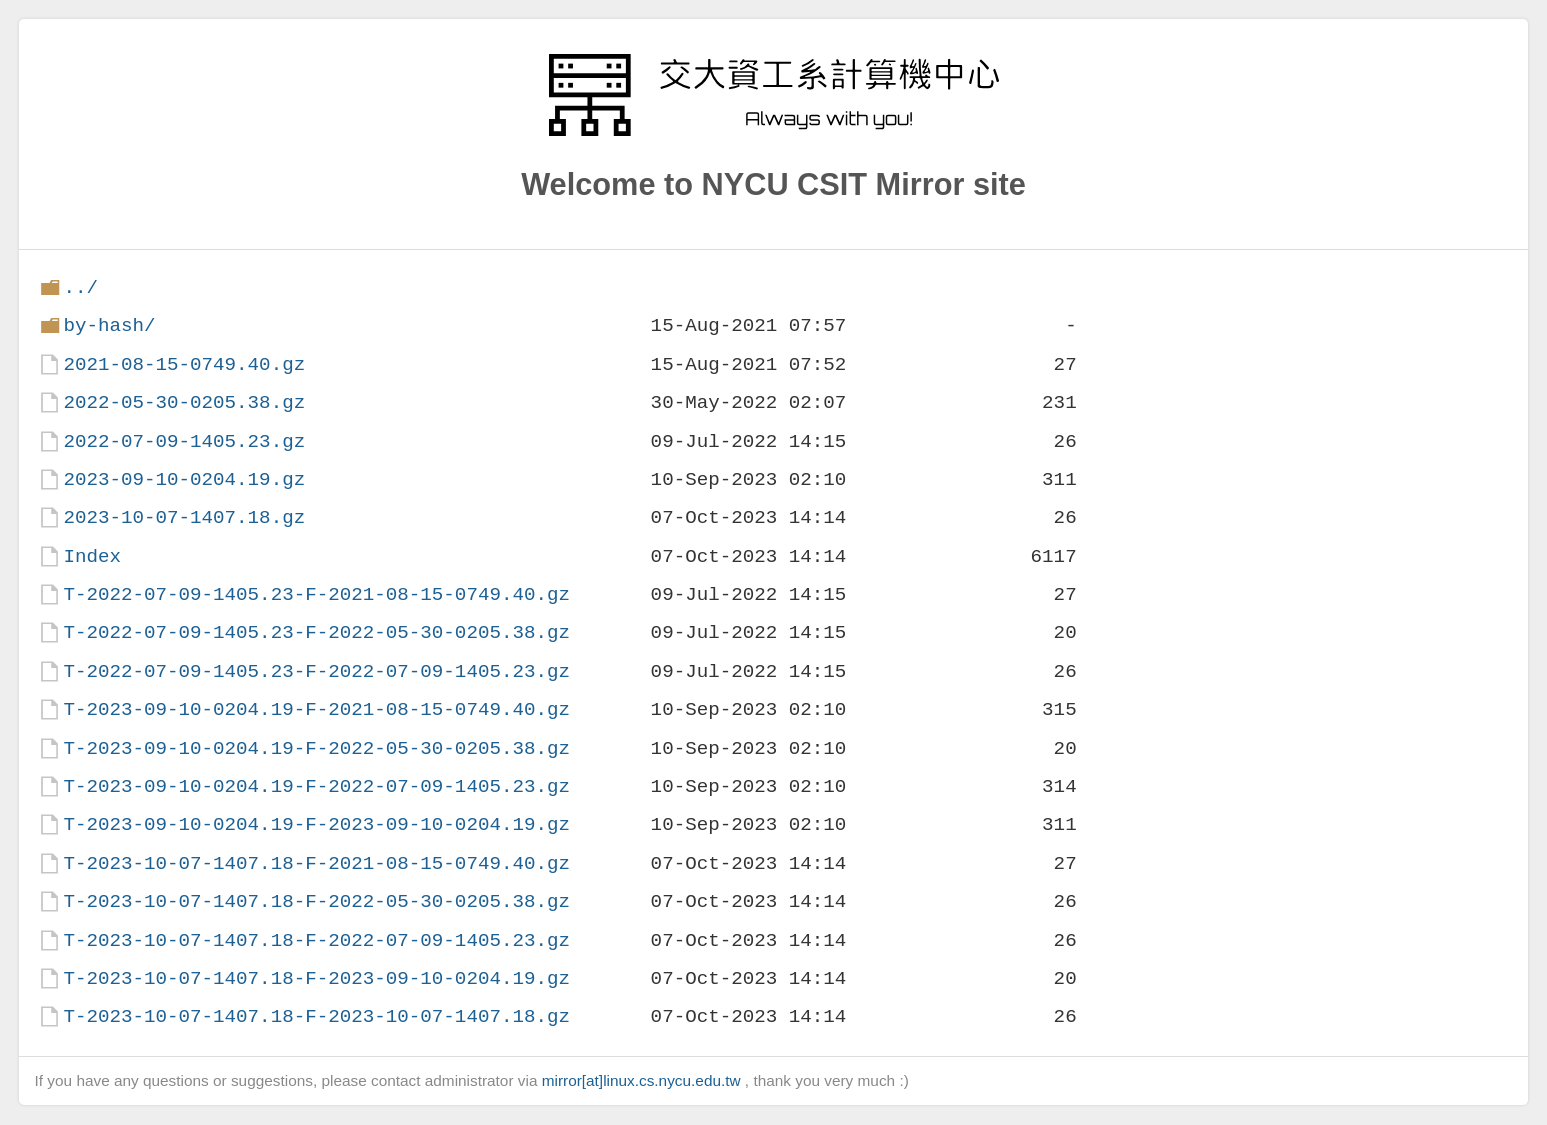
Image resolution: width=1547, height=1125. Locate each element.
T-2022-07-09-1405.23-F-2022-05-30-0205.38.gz (316, 632)
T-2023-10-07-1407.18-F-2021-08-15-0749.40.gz (316, 863)
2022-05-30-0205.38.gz (184, 402)
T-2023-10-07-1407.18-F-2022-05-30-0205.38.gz (316, 901)
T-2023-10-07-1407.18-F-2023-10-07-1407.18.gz (316, 1016)
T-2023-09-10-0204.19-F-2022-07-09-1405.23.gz (316, 786)
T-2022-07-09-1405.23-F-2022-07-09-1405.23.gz (316, 671)
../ (80, 287)
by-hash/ (109, 325)
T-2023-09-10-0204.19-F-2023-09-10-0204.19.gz (316, 824)
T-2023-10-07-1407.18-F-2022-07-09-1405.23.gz (316, 940)
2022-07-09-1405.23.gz (184, 441)
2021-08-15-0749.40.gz (184, 364)
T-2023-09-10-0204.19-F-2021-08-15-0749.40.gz (316, 709)
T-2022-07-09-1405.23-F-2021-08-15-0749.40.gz (316, 594)
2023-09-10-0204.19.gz (184, 479)
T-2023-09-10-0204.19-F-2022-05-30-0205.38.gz (316, 748)
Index (92, 556)
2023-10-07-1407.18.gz (184, 517)
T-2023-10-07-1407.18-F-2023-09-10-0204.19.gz (316, 978)
